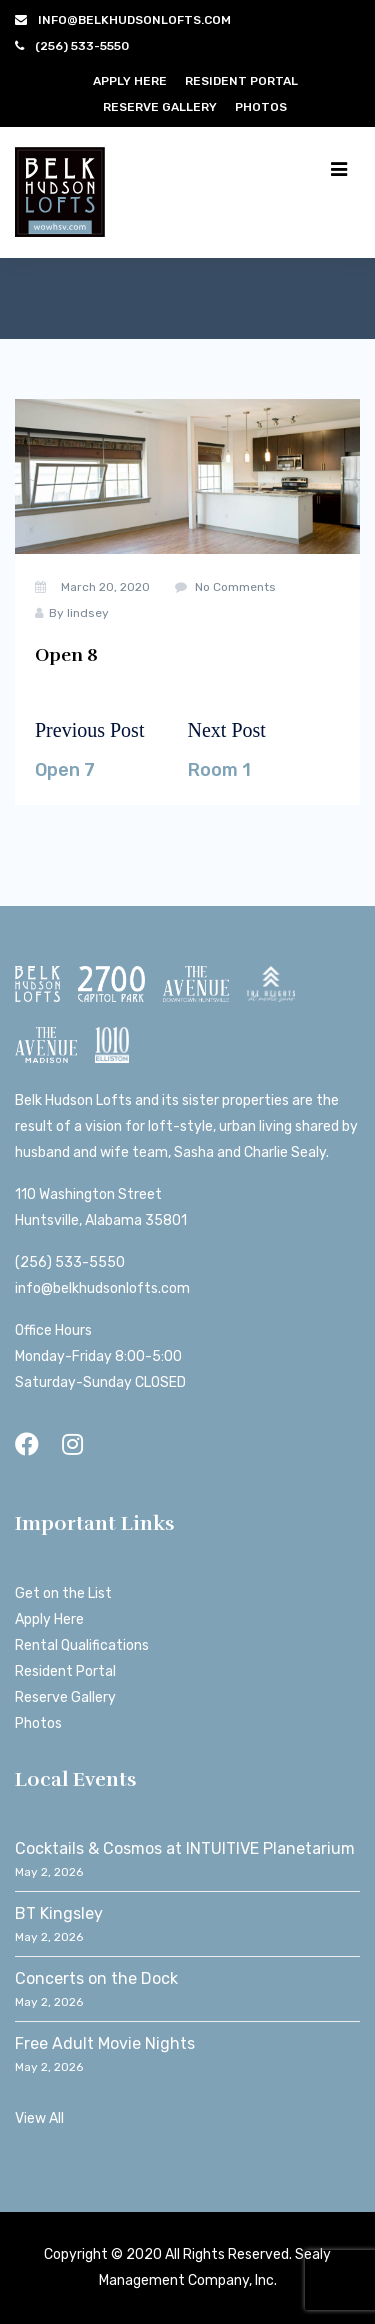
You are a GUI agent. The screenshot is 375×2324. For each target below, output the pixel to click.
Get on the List (63, 1593)
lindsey (88, 613)
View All (39, 2118)
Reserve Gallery (160, 107)
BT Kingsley (59, 1913)
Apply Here (130, 81)
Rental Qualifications (82, 1645)
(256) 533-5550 (70, 1262)
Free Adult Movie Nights (105, 2043)
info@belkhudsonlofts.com (102, 1288)
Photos (261, 107)
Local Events (76, 1779)
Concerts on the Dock (96, 1978)
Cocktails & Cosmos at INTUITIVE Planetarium (185, 1848)
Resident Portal (241, 81)
